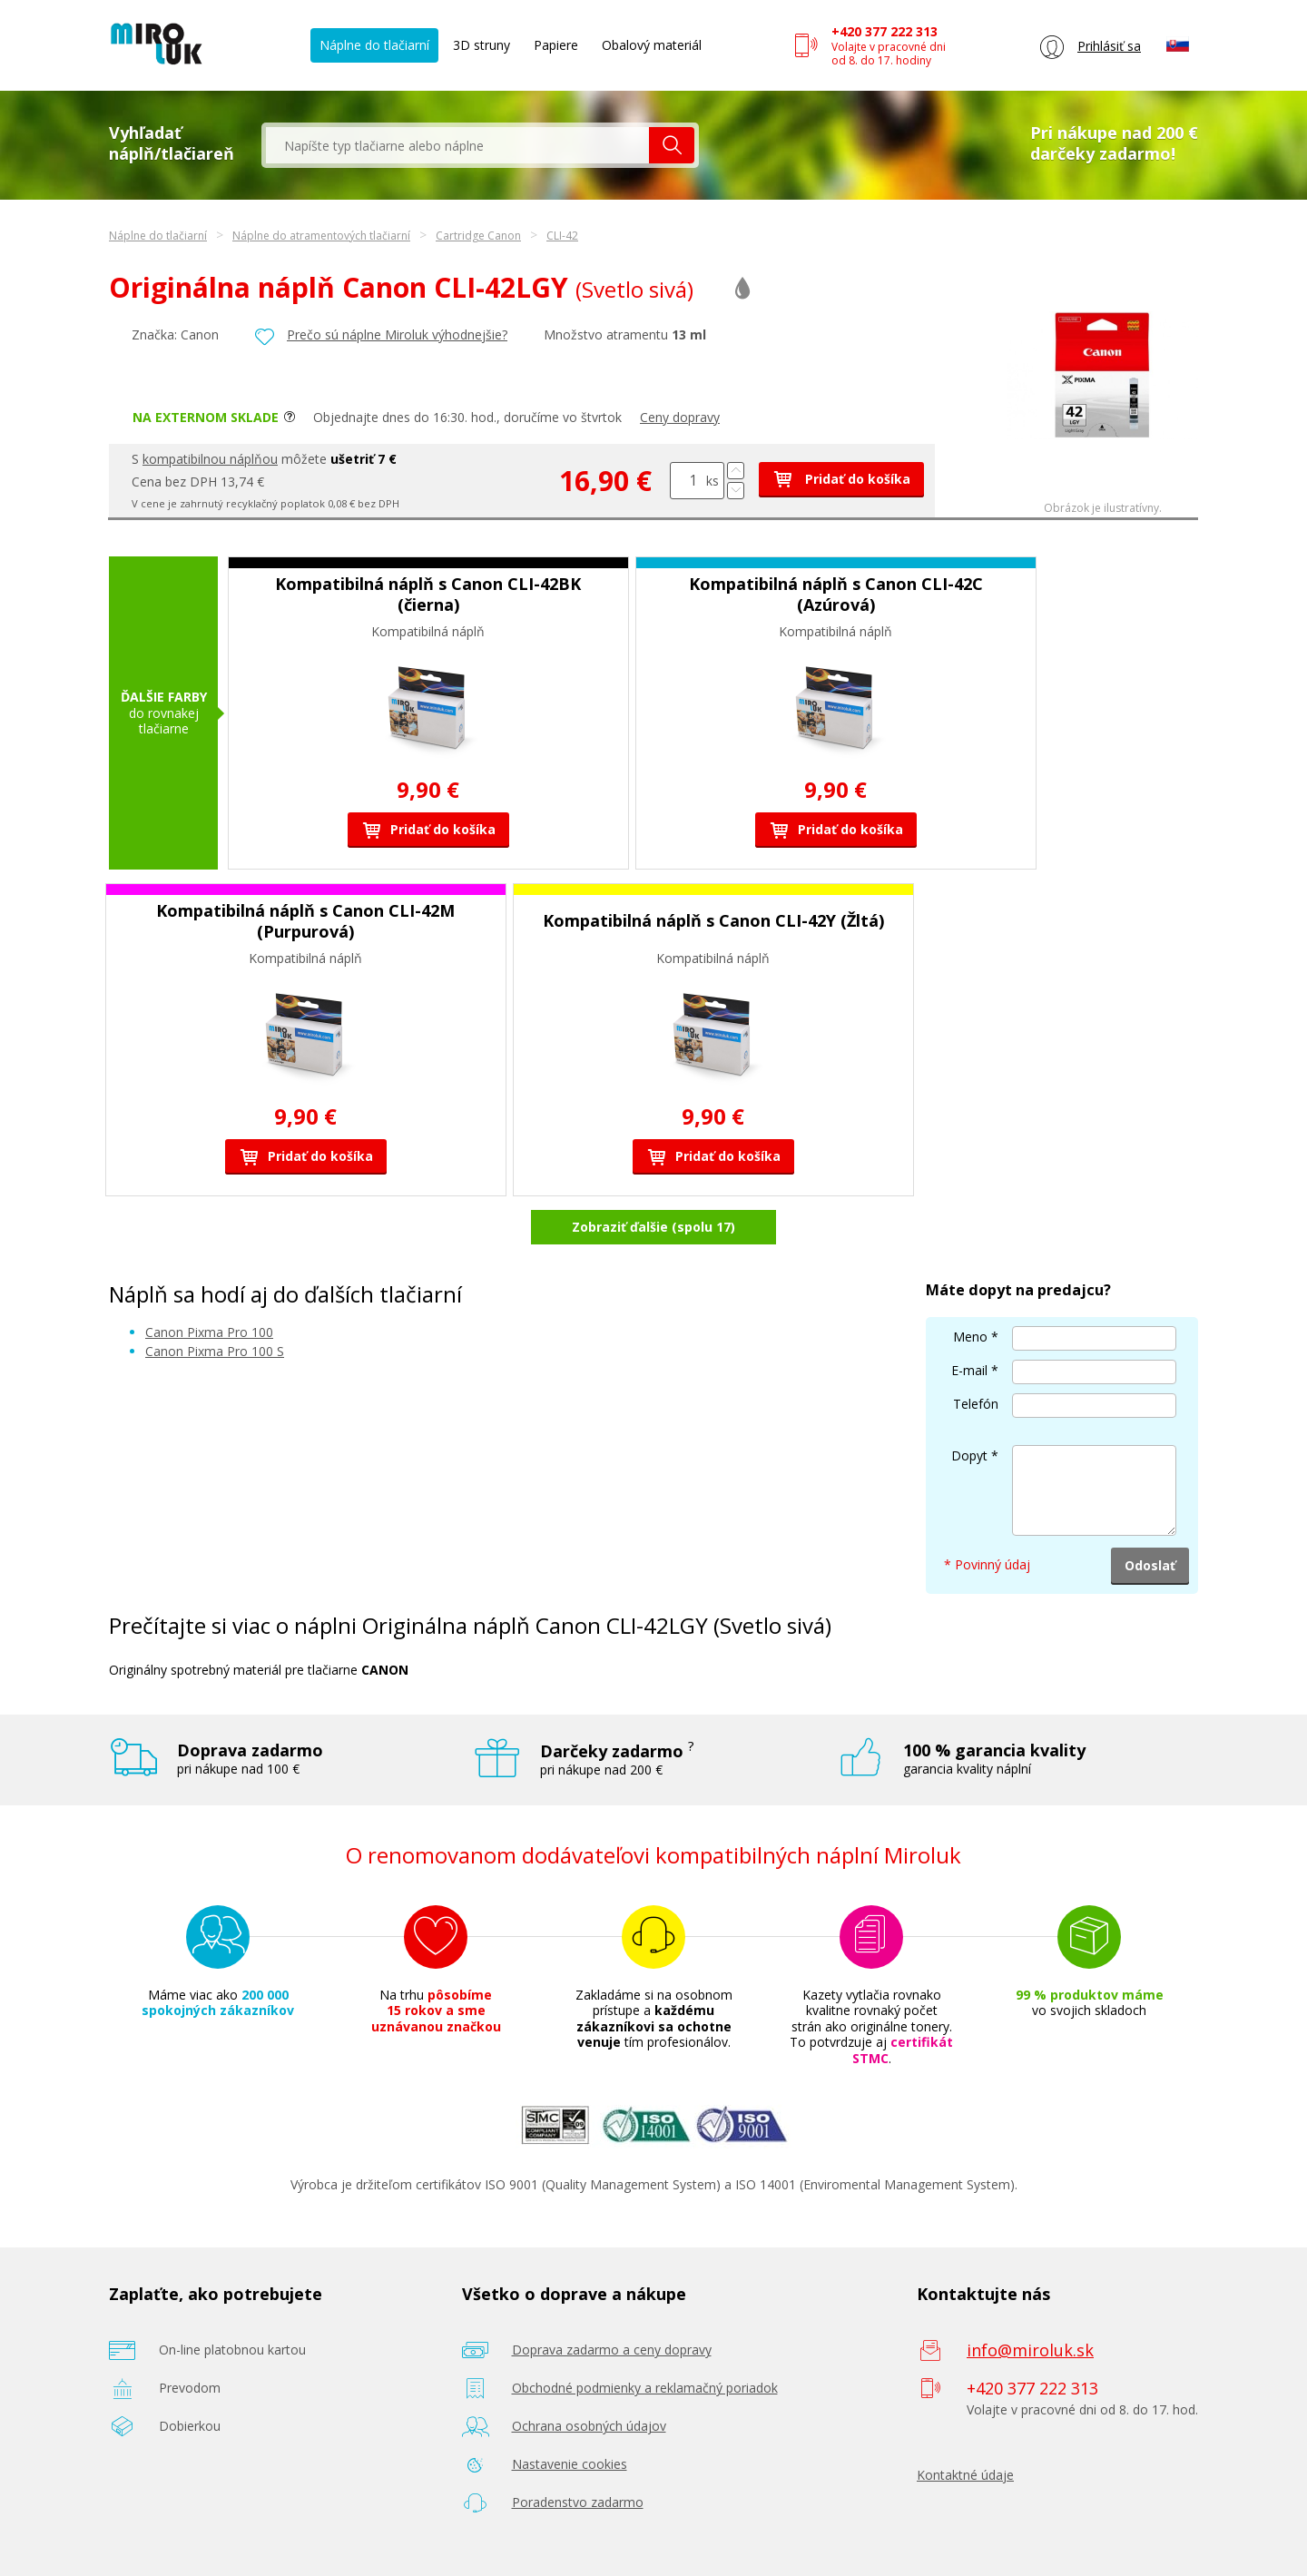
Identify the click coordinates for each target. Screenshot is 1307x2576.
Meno (970, 1336)
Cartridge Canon (478, 235)
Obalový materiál (652, 45)
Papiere (556, 45)
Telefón (975, 1403)
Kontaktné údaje (965, 2474)
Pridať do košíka (841, 478)
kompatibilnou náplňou (210, 458)
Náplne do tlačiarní (374, 45)
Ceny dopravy (680, 417)
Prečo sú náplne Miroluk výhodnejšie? (397, 334)
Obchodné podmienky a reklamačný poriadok (645, 2387)
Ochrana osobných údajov (589, 2425)
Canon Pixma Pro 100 (209, 1332)
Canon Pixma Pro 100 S (214, 1351)
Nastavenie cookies (569, 2464)
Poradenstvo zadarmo (578, 2502)
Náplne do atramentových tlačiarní (321, 235)
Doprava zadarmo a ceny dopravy (612, 2349)
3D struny (481, 45)
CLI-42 (562, 235)
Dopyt (969, 1455)
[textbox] (457, 145)
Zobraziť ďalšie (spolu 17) (653, 1226)
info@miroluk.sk (1030, 2350)
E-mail (969, 1370)
